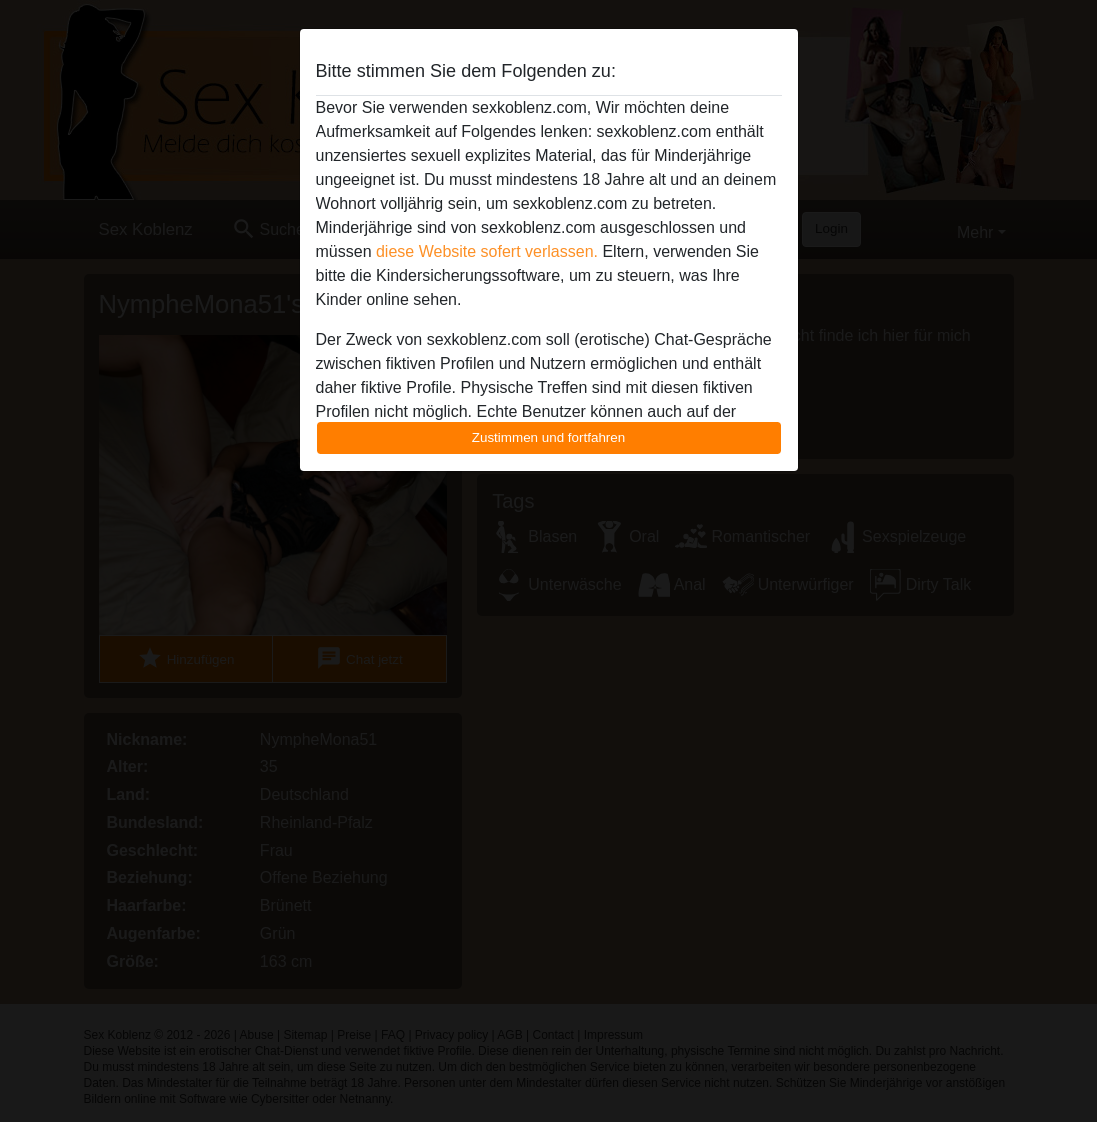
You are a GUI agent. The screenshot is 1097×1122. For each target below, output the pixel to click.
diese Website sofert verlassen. (487, 251)
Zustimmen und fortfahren (549, 437)
